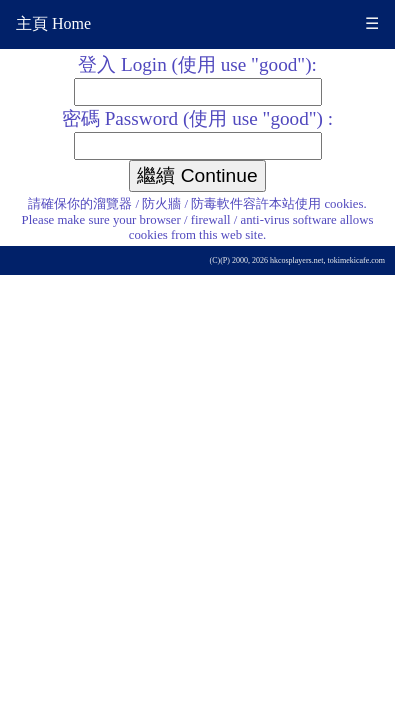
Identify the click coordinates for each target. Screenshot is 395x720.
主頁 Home (53, 23)
